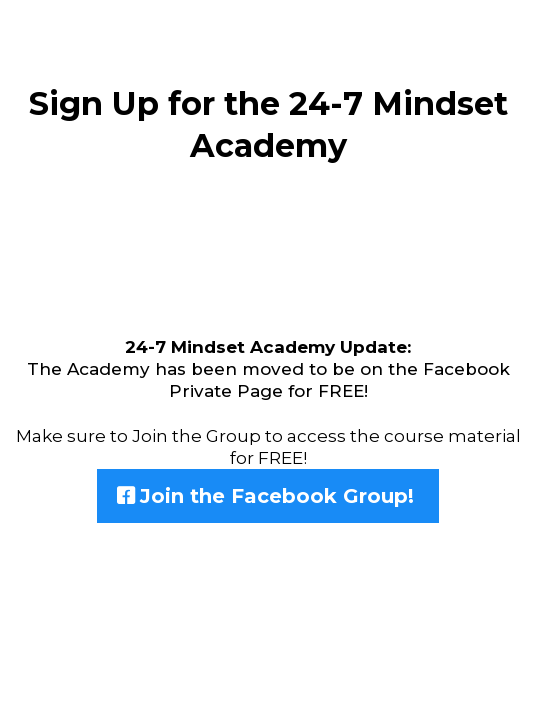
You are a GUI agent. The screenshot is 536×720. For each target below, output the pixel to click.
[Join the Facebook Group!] (268, 496)
